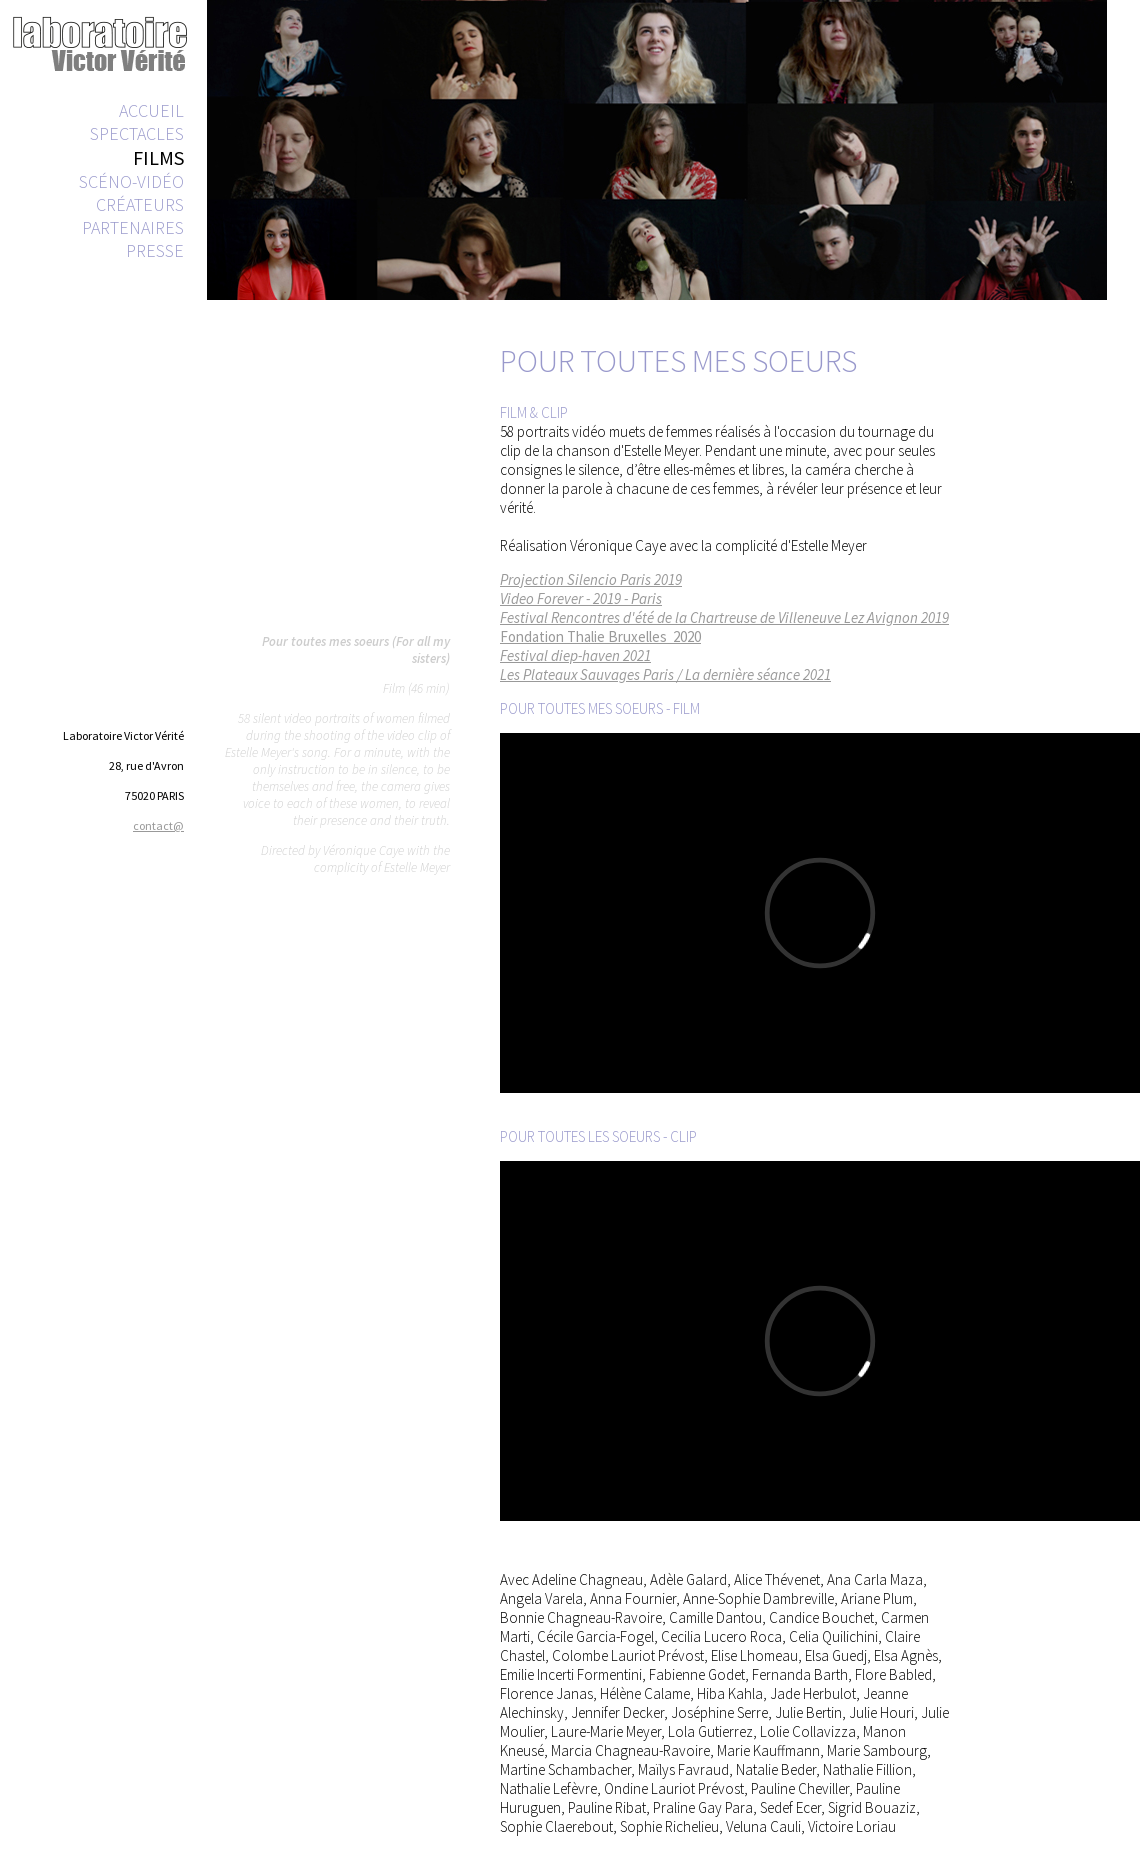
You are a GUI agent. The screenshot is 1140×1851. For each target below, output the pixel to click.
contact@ (158, 825)
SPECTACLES (137, 133)
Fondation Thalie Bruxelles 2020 (600, 636)
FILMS (158, 157)
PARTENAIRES (133, 227)
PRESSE (155, 250)
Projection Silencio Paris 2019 (591, 579)
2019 (933, 617)
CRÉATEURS (140, 204)
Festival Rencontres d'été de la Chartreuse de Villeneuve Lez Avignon (709, 617)
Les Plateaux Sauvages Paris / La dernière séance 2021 (665, 674)
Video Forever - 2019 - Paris (581, 598)
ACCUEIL (151, 110)
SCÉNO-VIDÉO (131, 181)
